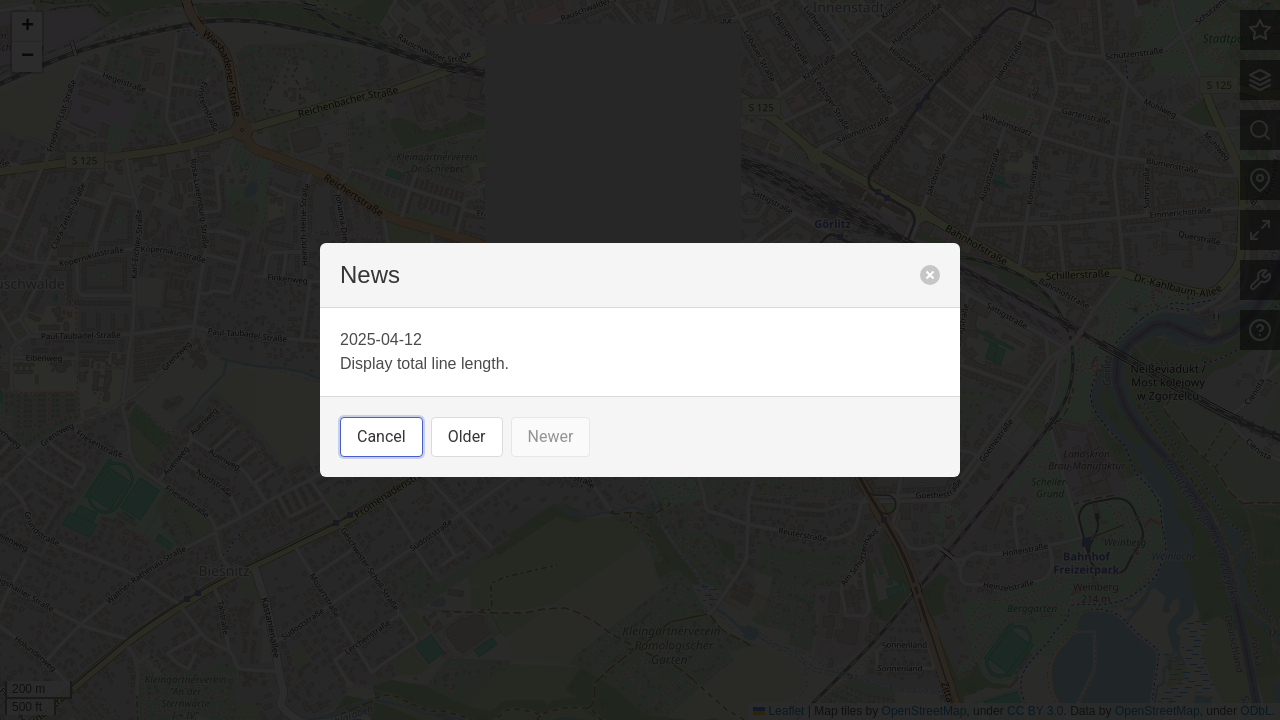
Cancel (381, 436)
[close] (930, 275)
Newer (551, 436)
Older (467, 436)
